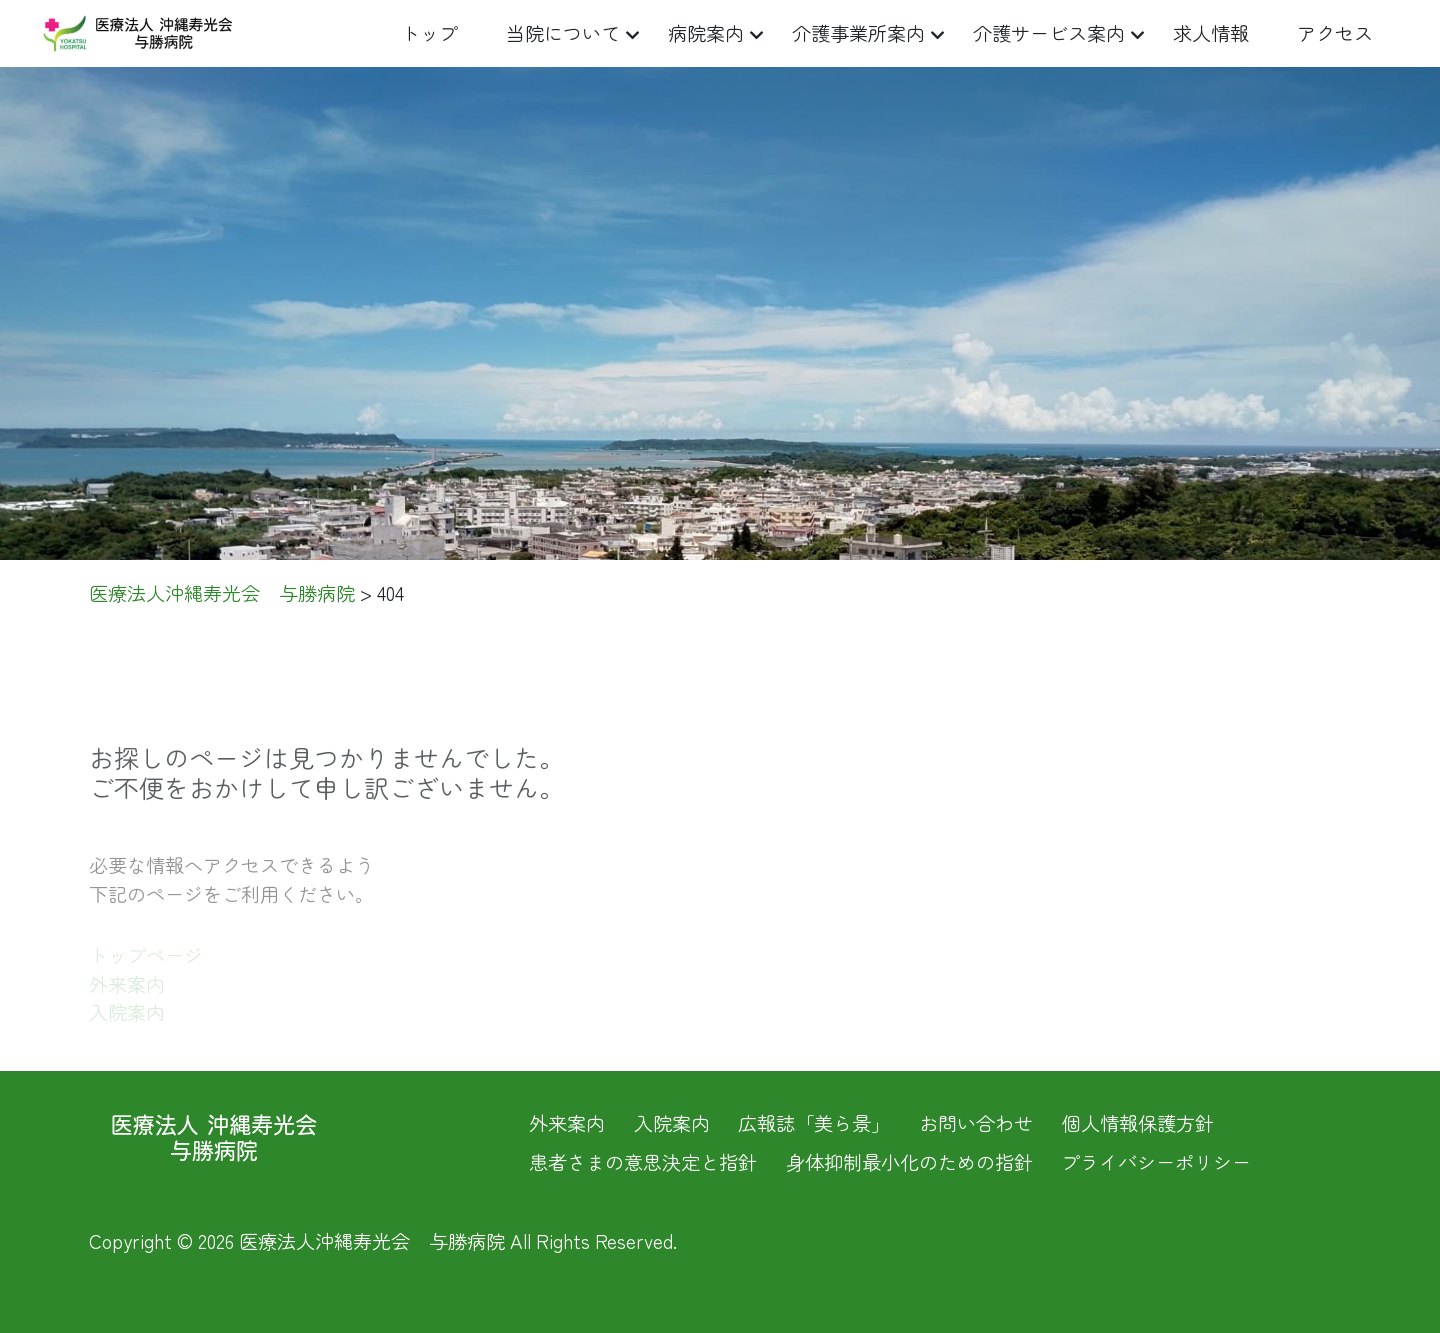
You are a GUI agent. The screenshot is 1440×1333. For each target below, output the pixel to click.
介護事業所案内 (858, 33)
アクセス (1335, 33)
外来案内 (567, 1123)
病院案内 (706, 33)
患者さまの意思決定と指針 (643, 1162)
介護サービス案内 (1049, 33)
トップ (429, 33)
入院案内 (672, 1123)
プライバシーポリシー (1156, 1162)
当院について (563, 33)
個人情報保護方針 (1138, 1123)
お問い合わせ (976, 1123)
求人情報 (1211, 33)
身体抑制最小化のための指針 (909, 1162)
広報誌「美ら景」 (814, 1123)
